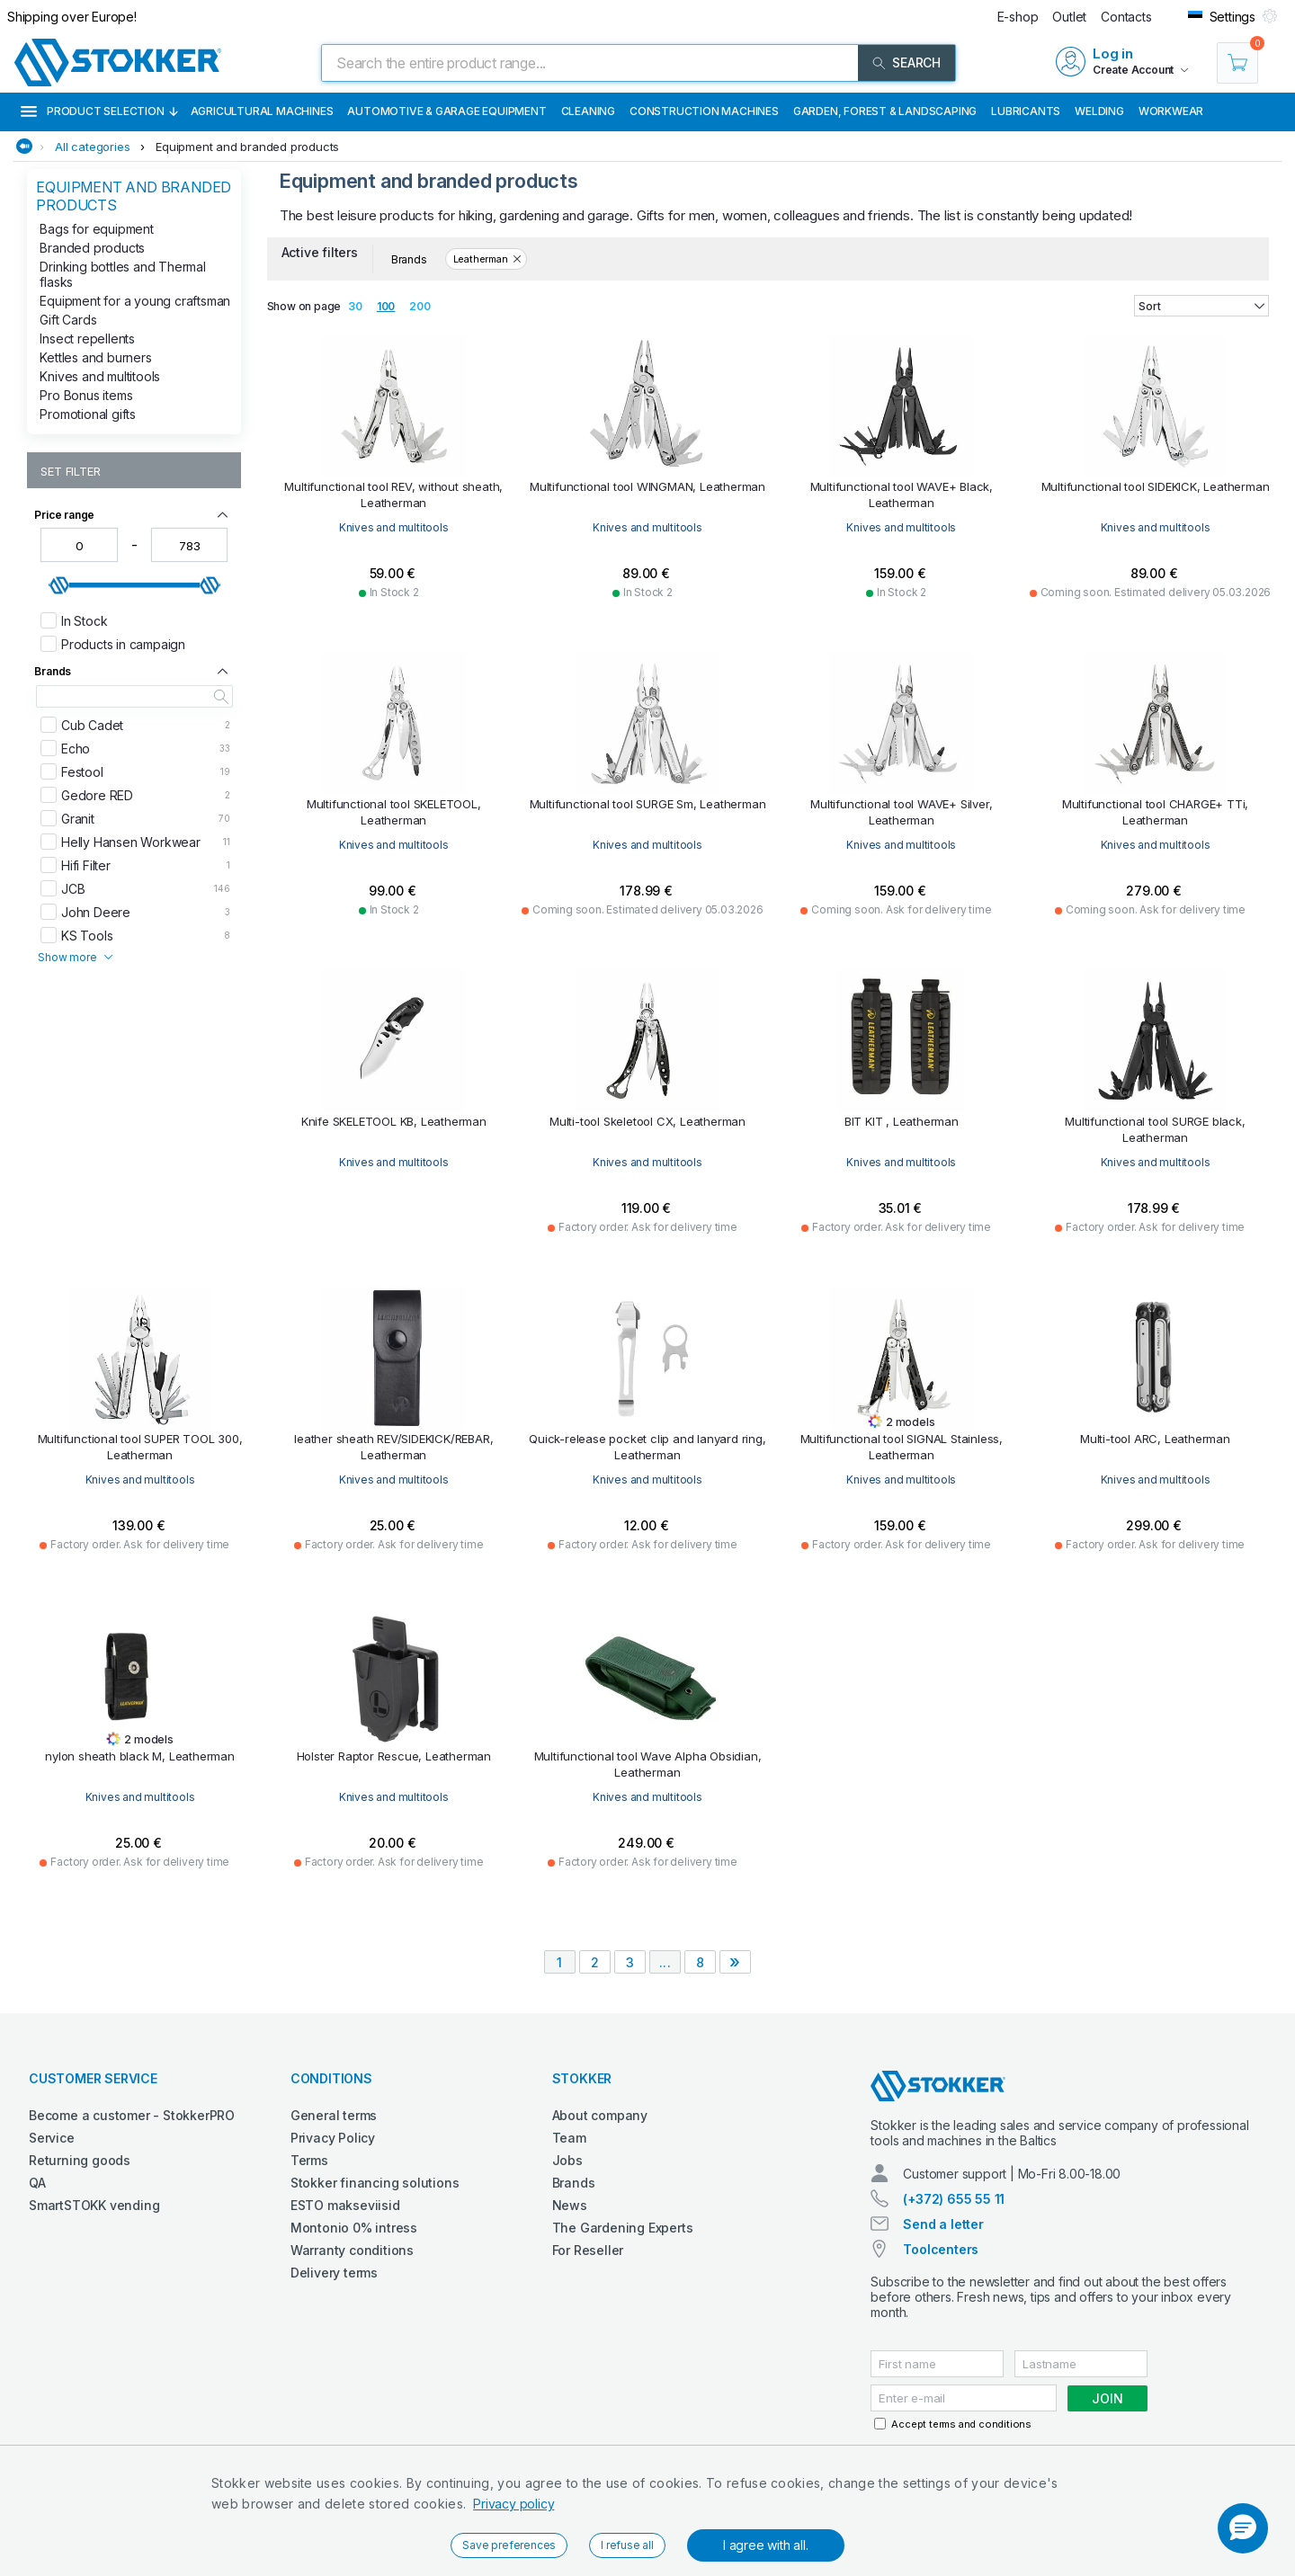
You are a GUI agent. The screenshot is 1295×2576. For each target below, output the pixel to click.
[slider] (59, 585)
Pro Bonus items (86, 395)
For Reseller (588, 2250)
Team (569, 2137)
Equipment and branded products (247, 146)
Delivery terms (334, 2272)
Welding (1099, 111)
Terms (309, 2160)
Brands (573, 2182)
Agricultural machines (262, 111)
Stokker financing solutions (375, 2182)
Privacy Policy (332, 2137)
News (569, 2205)
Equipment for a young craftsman (135, 300)
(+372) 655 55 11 (954, 2198)
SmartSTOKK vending (94, 2205)
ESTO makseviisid (345, 2205)
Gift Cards (68, 319)
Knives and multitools (100, 376)
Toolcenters (940, 2249)
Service (52, 2137)
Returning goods (79, 2160)
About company (600, 2115)
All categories (92, 146)
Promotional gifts (88, 414)
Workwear (1171, 111)
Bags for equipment (96, 228)
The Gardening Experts (622, 2227)
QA (37, 2182)
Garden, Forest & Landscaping (885, 111)
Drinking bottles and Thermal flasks (122, 274)
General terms (333, 2115)
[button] (1243, 2528)
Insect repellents (87, 338)
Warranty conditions (352, 2250)
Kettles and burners (95, 357)
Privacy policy (513, 2503)
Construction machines (704, 111)
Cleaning (588, 111)
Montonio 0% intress (353, 2227)
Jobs (567, 2160)
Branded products (92, 247)
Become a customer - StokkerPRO (132, 2115)
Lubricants (1025, 111)
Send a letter (943, 2224)
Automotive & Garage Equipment (446, 111)
